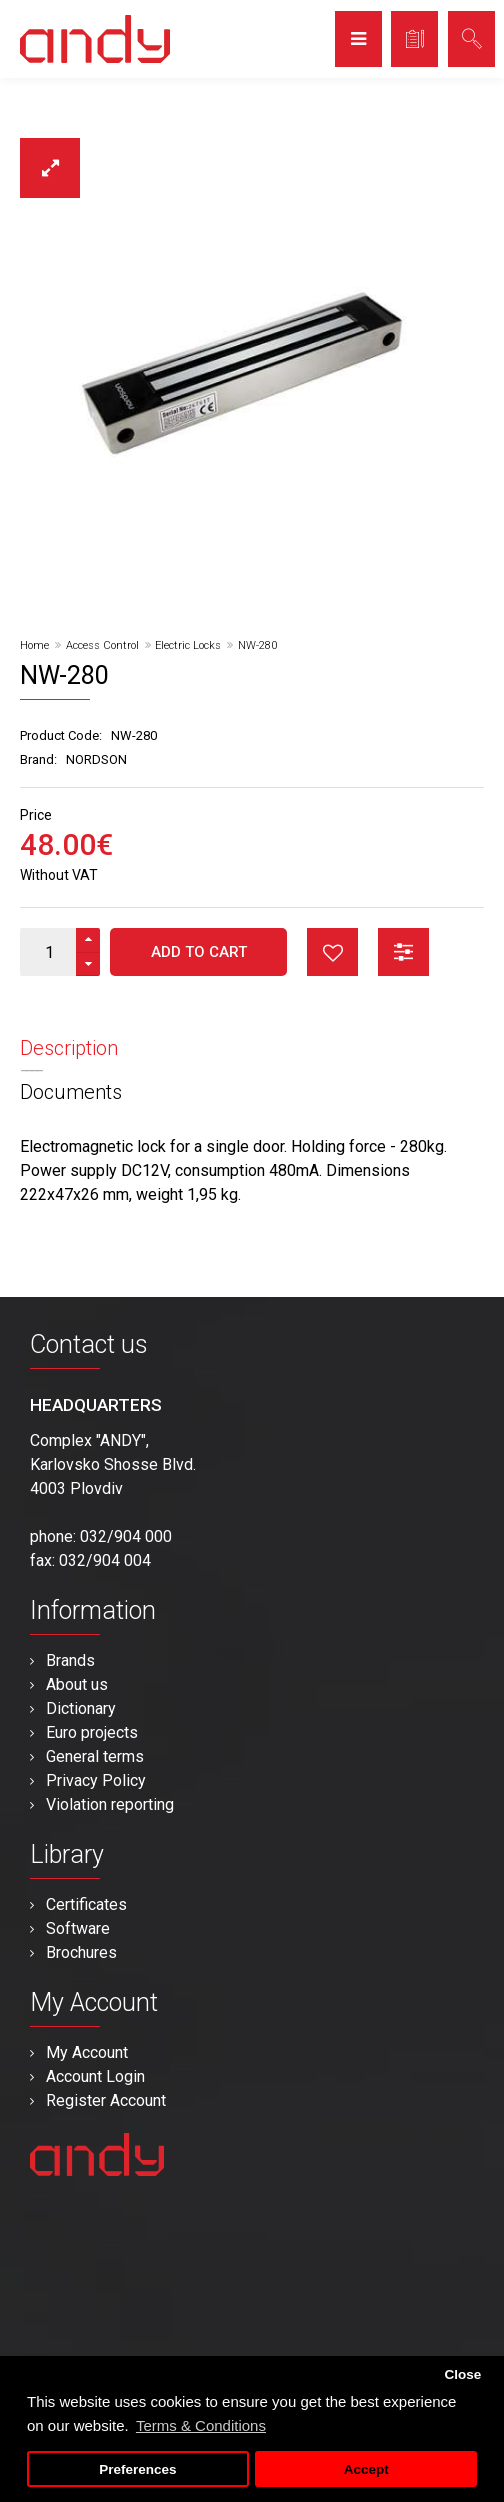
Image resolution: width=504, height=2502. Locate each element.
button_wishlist (332, 952)
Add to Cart (199, 952)
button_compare (403, 952)
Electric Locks (188, 645)
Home (34, 645)
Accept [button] (366, 2469)
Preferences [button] (137, 2469)
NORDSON (96, 759)
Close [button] (462, 2374)
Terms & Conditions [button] (201, 2425)
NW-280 (257, 645)
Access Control (102, 645)
